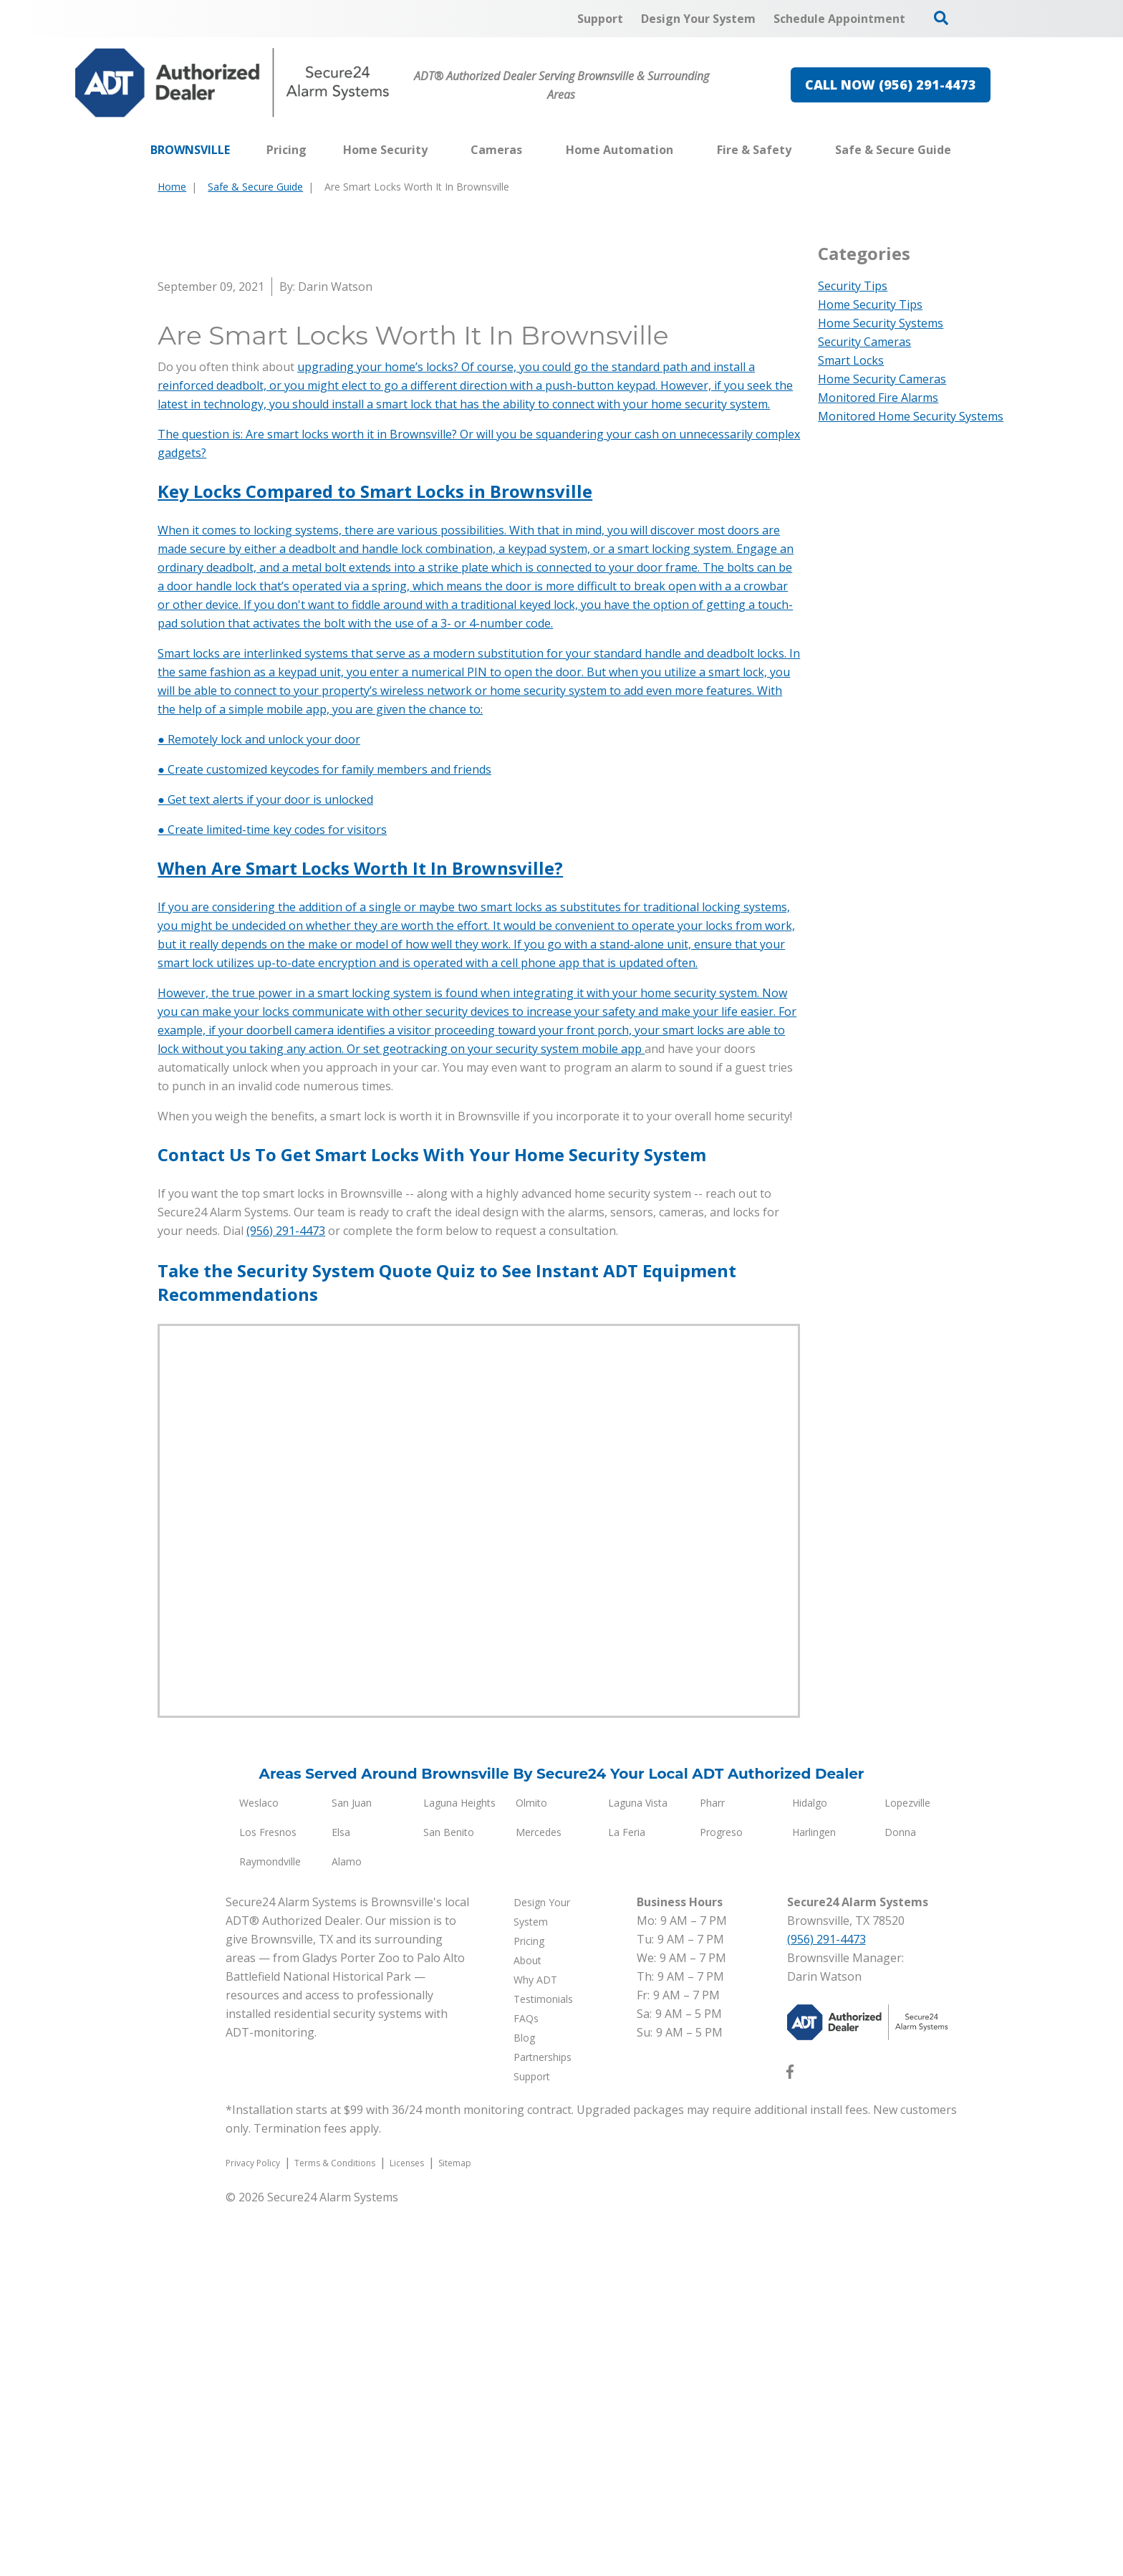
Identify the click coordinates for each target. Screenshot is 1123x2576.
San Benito (448, 2202)
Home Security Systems (880, 323)
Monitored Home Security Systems (910, 416)
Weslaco (259, 2172)
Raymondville (270, 2231)
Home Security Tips (870, 304)
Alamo (347, 2231)
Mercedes (539, 2202)
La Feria (626, 2202)
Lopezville (907, 2172)
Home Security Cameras (882, 379)
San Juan (352, 2172)
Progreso (721, 2202)
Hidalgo (809, 2172)
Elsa (341, 2202)
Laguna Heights (459, 2172)
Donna (900, 2202)
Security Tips (852, 286)
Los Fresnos (268, 2202)
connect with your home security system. (661, 774)
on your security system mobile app (547, 1418)
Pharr (712, 2172)
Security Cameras (864, 342)
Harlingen (814, 2202)
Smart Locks (851, 360)
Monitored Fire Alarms (878, 397)
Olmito (531, 2172)
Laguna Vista (637, 2172)
